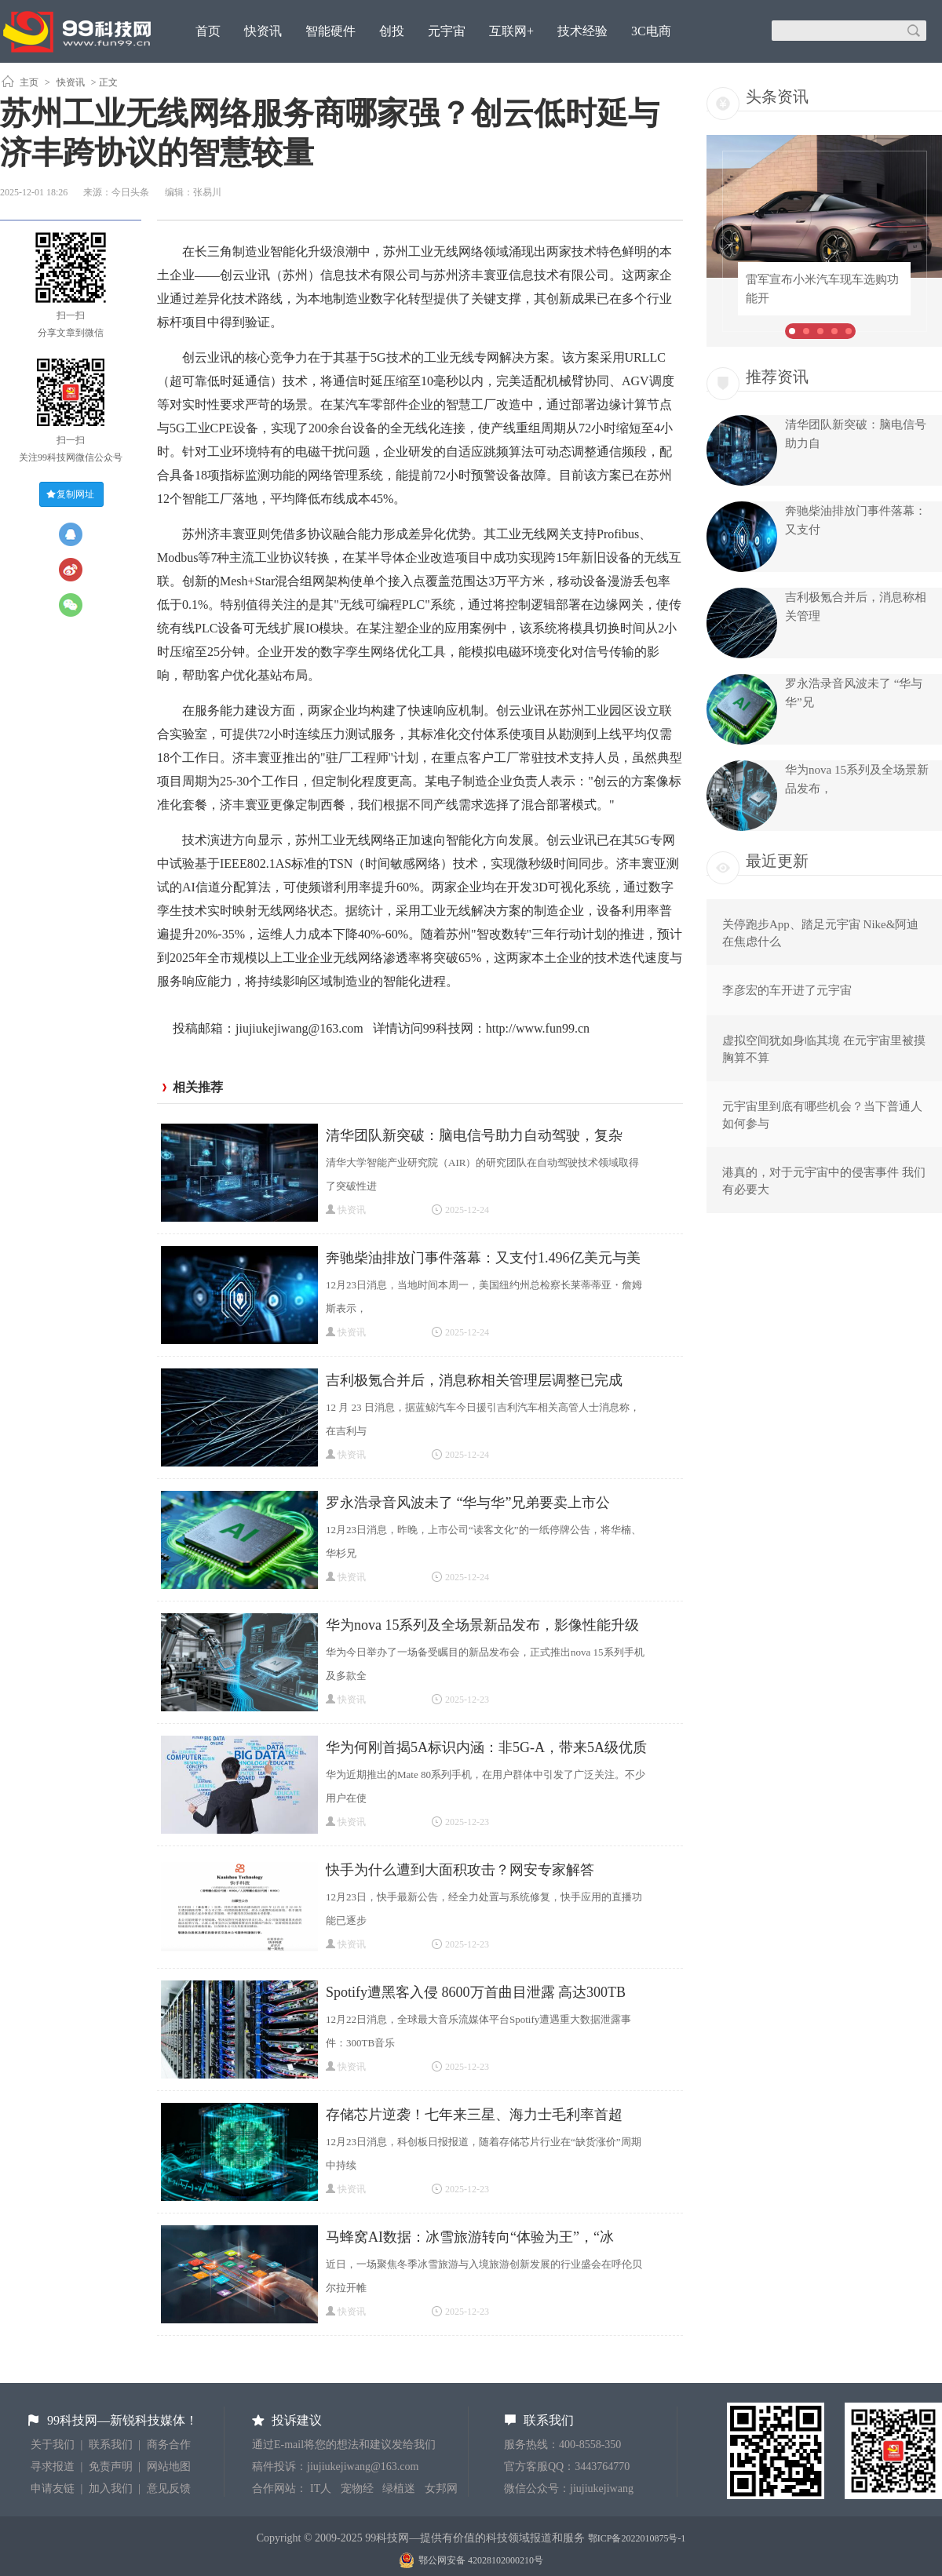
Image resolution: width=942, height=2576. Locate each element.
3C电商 (651, 31)
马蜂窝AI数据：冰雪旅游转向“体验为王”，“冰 (470, 2237)
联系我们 (111, 2444)
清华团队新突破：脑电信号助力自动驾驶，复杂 (474, 1135)
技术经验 (582, 31)
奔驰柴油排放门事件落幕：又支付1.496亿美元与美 (483, 1258)
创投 (391, 31)
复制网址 (75, 494)
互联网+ (511, 31)
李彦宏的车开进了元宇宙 (787, 990)
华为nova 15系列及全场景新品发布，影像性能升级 (483, 1625)
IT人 (320, 2488)
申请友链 (53, 2488)
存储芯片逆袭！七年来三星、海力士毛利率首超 (474, 2114)
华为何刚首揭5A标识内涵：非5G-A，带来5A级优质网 (486, 1749)
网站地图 (169, 2466)
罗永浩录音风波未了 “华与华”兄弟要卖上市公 (468, 1502)
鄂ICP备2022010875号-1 (637, 2538)
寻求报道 (53, 2466)
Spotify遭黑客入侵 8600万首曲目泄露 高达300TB (476, 1992)
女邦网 (441, 2488)
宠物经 (357, 2488)
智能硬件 (330, 31)
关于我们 (53, 2444)
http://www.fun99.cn (538, 1028)
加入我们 (111, 2488)
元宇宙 (447, 31)
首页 (208, 31)
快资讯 (263, 31)
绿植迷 (398, 2488)
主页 (29, 82)
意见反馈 (169, 2488)
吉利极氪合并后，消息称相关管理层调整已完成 (474, 1380)
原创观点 (220, 73)
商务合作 (169, 2444)
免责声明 (111, 2466)
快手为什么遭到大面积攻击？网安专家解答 (460, 1870)
